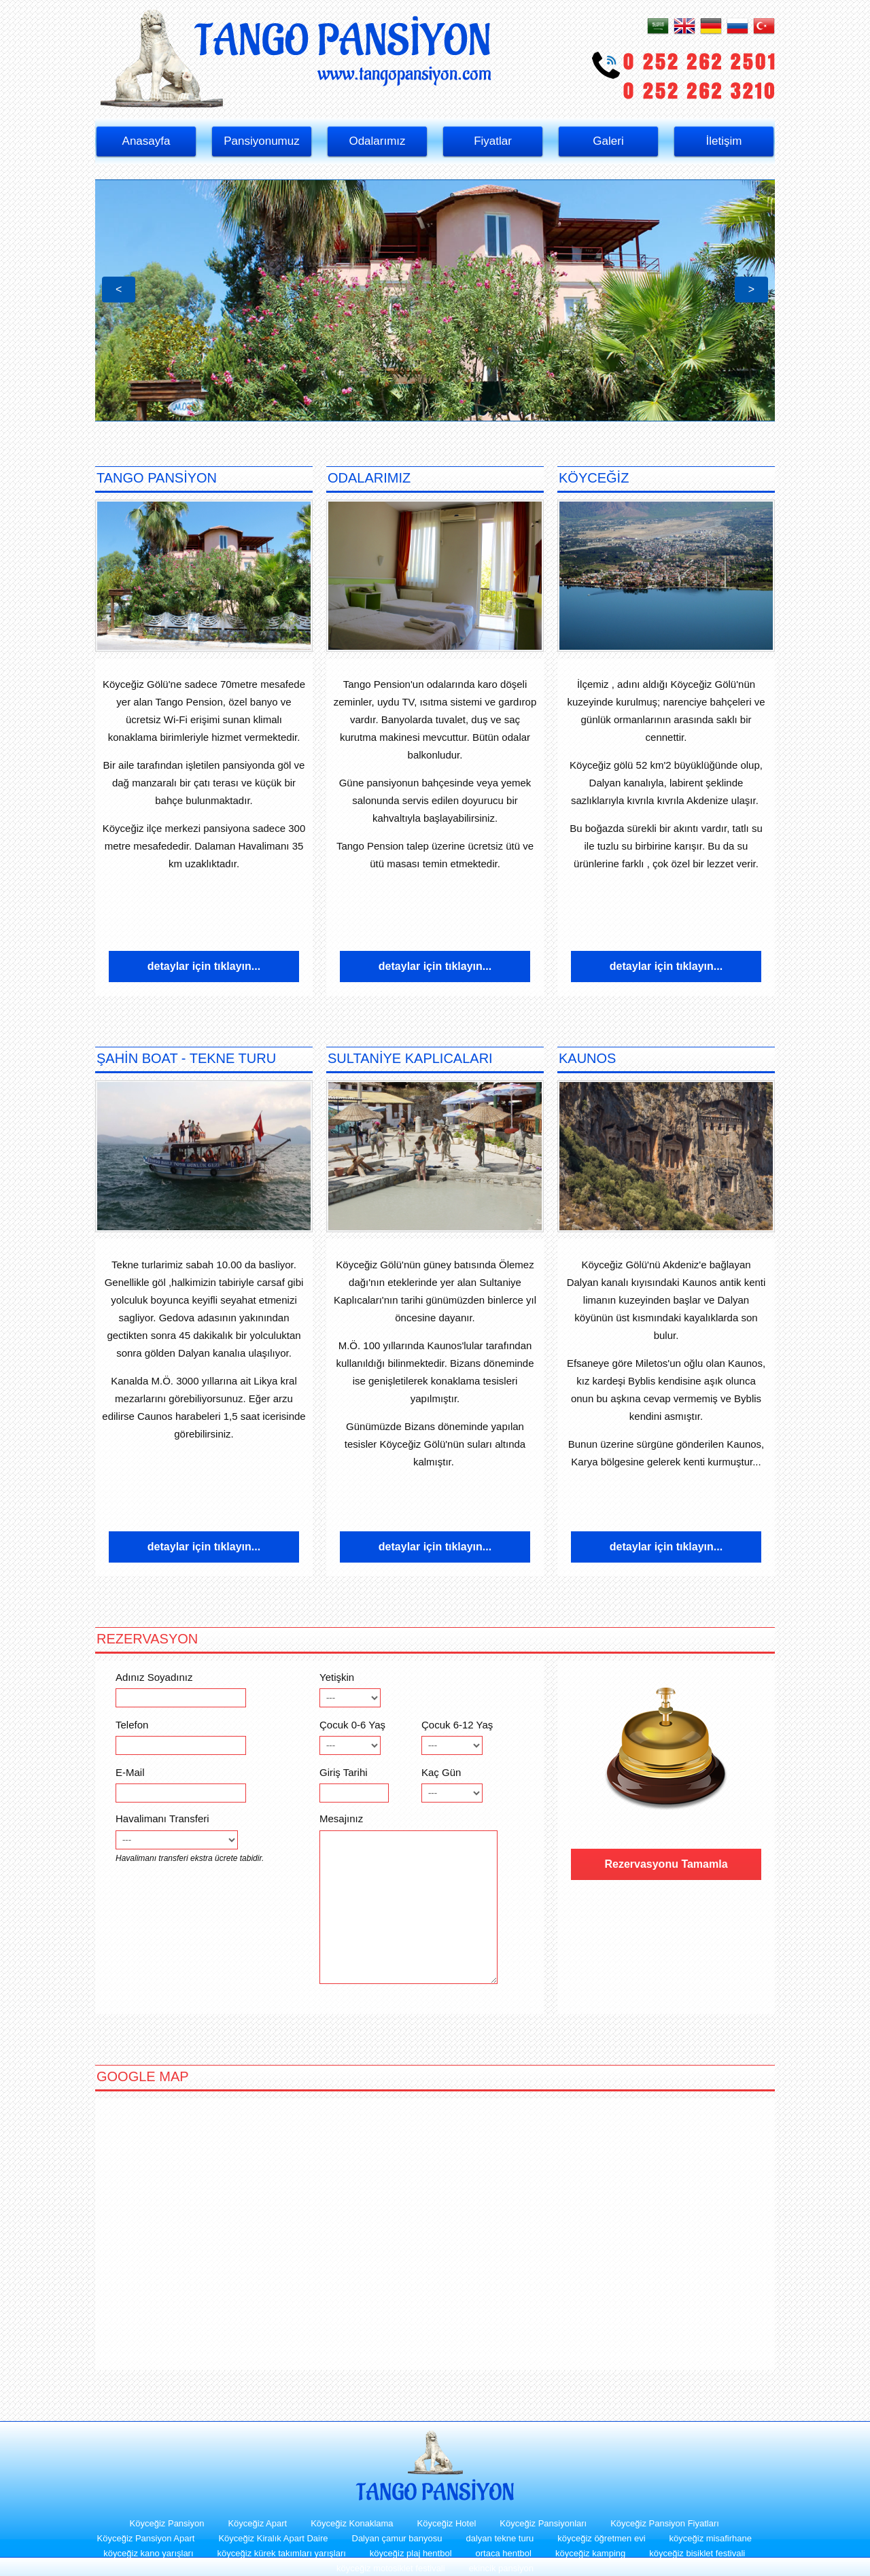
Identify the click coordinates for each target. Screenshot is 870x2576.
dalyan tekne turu (500, 2538)
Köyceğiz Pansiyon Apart (146, 2538)
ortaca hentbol (504, 2553)
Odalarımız (377, 141)
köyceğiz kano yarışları (148, 2553)
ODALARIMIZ (369, 477)
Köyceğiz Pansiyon (167, 2523)
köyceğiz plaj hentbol (411, 2553)
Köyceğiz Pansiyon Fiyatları (664, 2523)
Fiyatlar (493, 141)
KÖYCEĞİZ (594, 477)
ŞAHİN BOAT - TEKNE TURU (186, 1058)
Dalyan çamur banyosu (397, 2538)
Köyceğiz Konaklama (352, 2523)
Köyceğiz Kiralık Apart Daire (273, 2538)
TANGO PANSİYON (157, 477)
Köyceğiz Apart (257, 2523)
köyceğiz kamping (590, 2553)
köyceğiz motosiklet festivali (390, 2568)
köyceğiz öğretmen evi (601, 2538)
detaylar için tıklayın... (203, 966)
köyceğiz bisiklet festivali (697, 2553)
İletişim (724, 141)
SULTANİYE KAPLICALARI (410, 1058)
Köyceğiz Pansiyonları (543, 2523)
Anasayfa (146, 141)
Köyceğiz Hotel (446, 2523)
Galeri (608, 141)
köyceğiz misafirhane (710, 2538)
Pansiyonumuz (262, 141)
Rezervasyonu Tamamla (665, 1864)
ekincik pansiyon (501, 2568)
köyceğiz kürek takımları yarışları (282, 2553)
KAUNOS (587, 1058)
